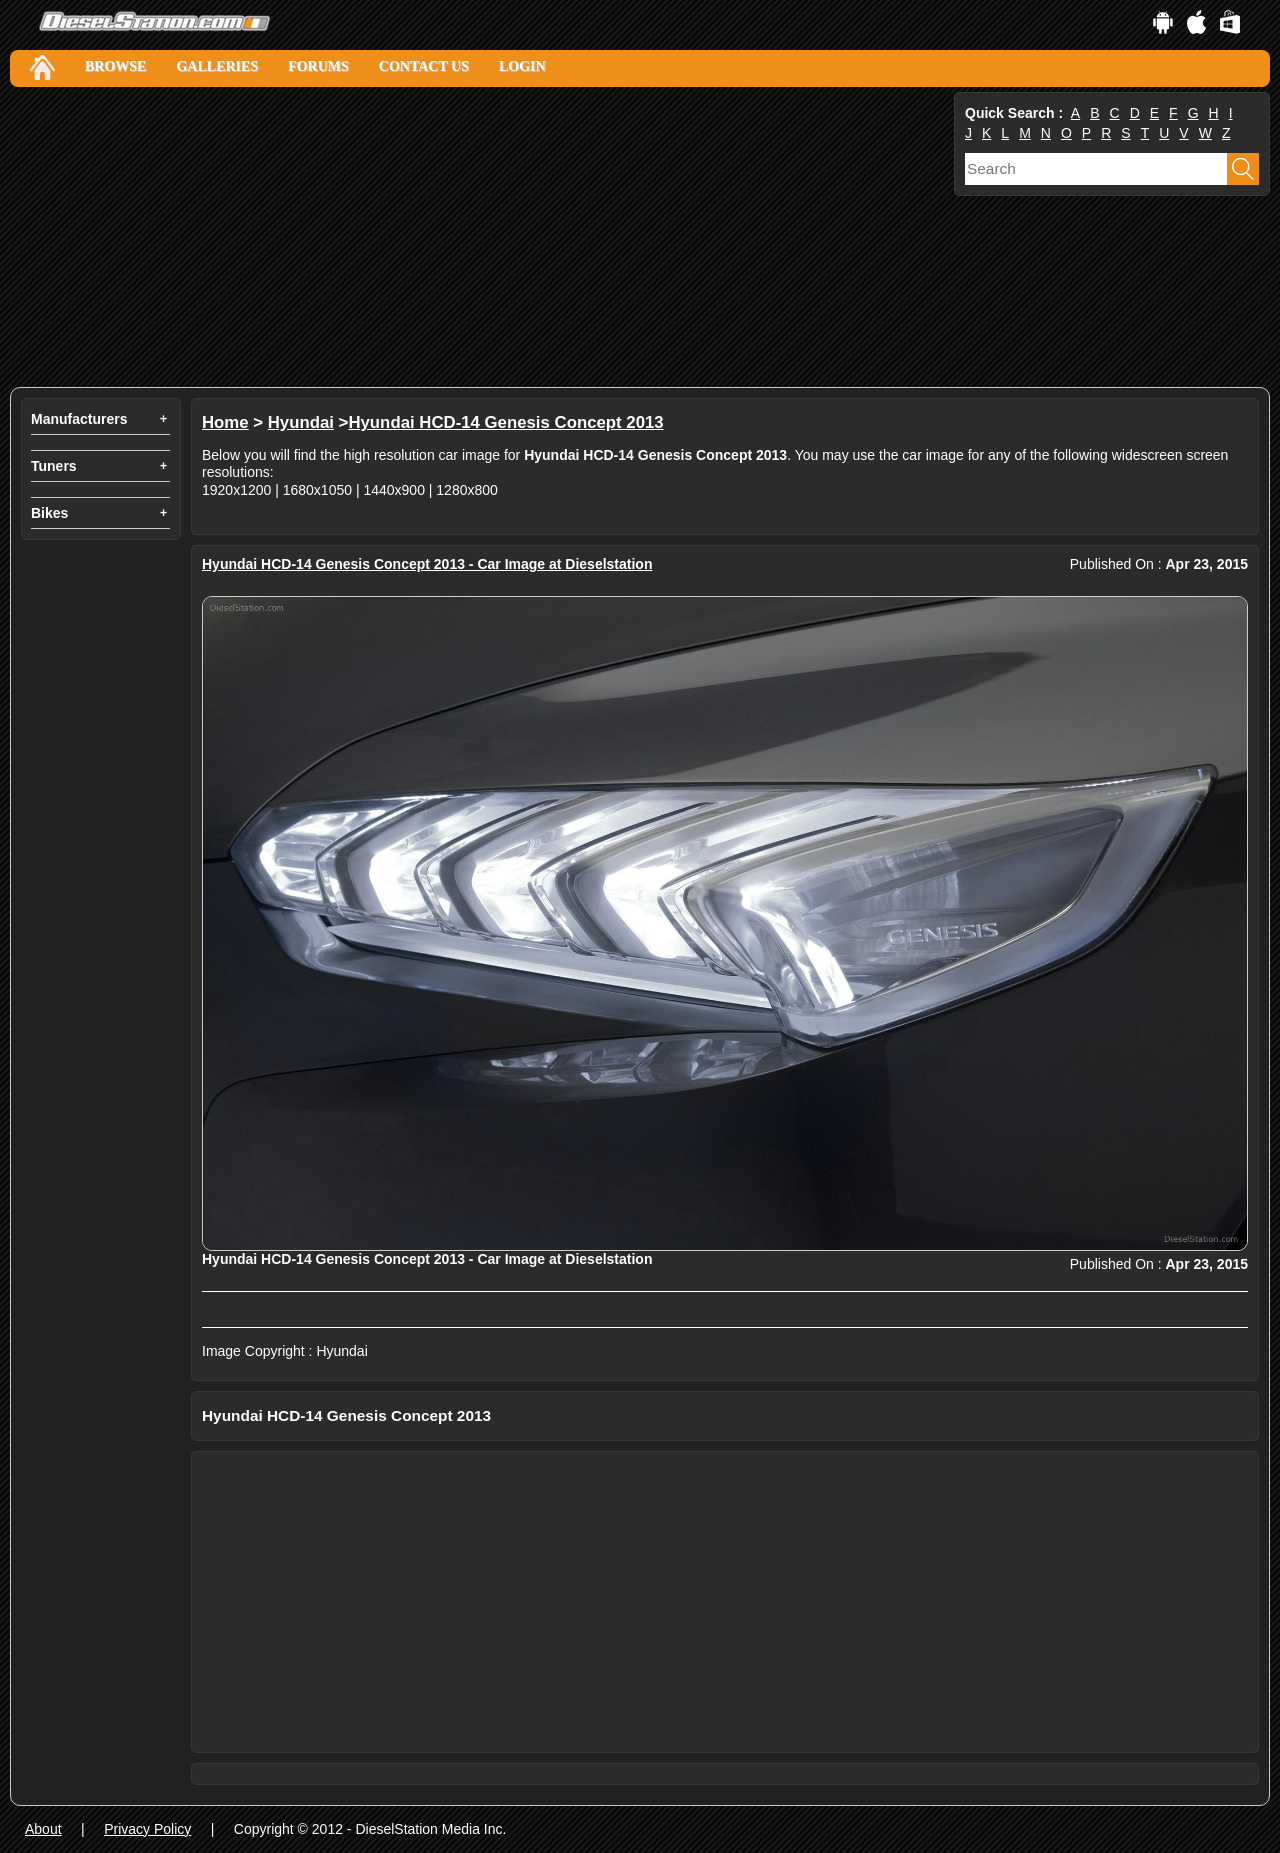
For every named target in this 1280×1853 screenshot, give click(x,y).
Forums (318, 66)
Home (225, 422)
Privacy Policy (147, 1829)
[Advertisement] (480, 237)
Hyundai (301, 422)
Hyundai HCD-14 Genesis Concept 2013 (505, 422)
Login (522, 66)
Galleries (217, 66)
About (43, 1829)
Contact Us (424, 66)
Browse (115, 66)
